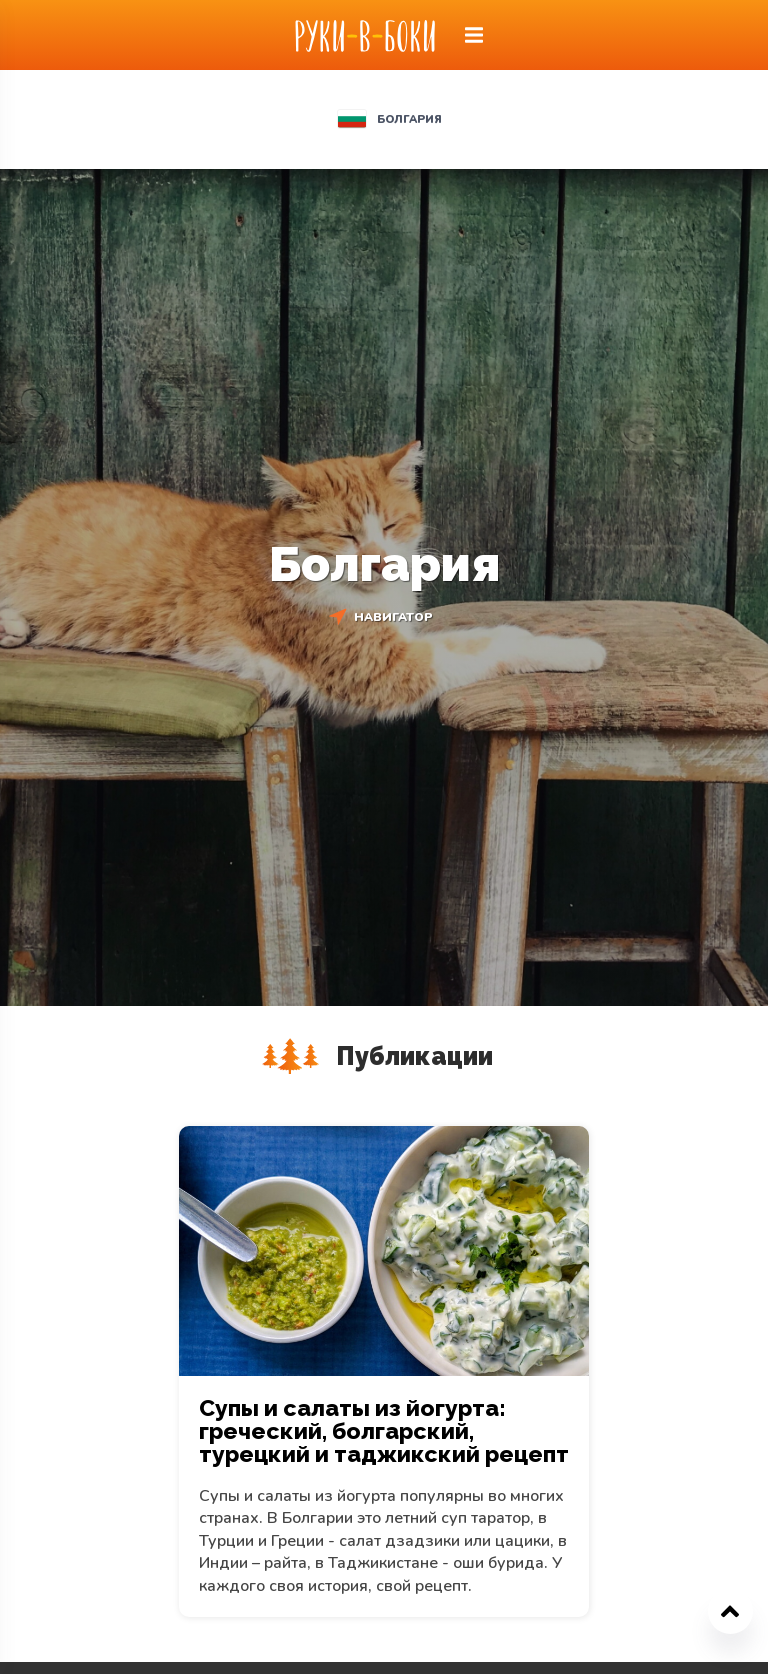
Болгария (409, 119)
